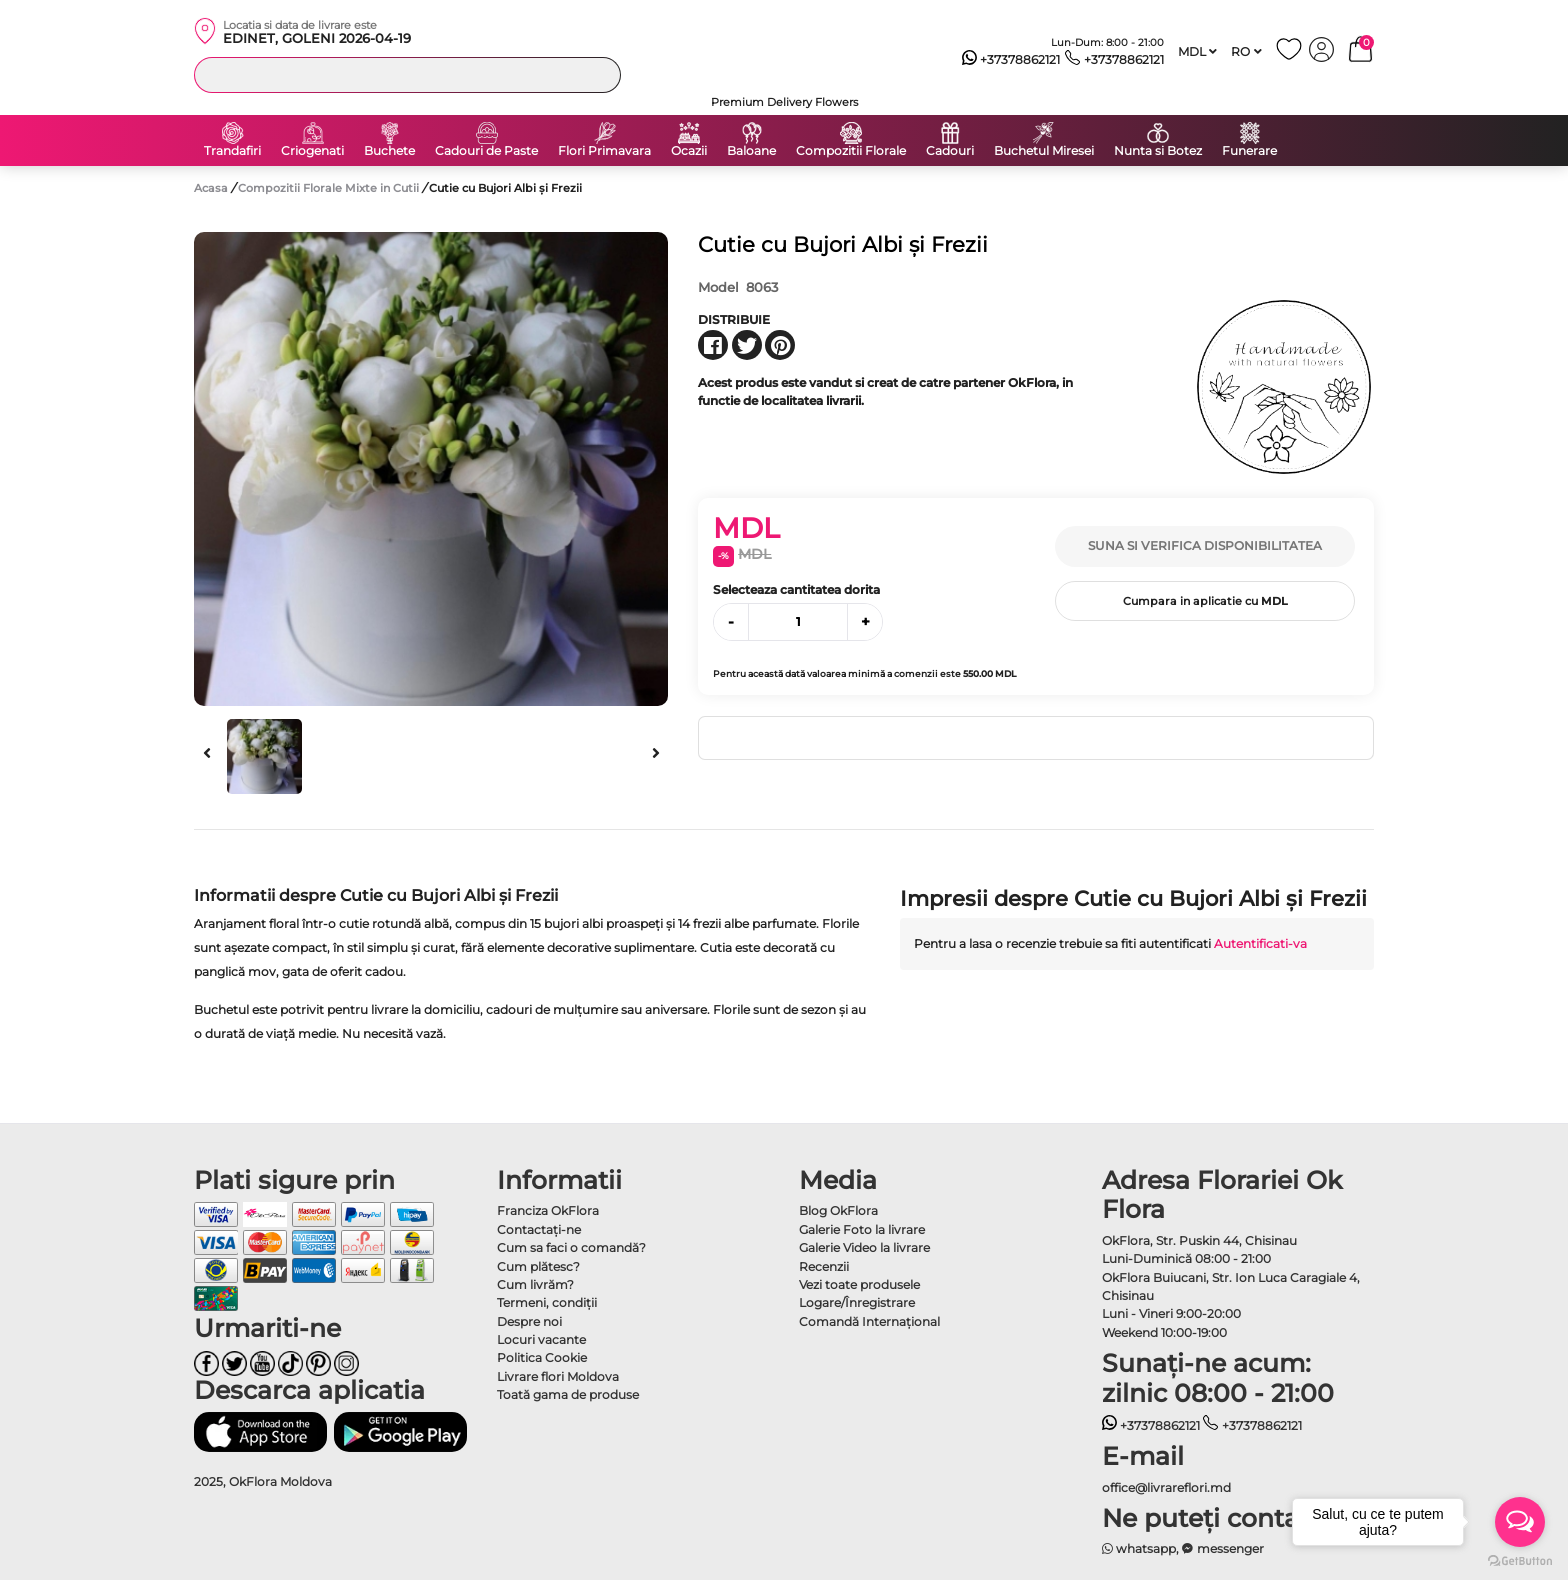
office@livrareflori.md (1166, 1487)
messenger (1223, 1548)
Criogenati (312, 151)
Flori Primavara (604, 151)
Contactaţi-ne (539, 1229)
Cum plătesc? (538, 1266)
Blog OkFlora (838, 1210)
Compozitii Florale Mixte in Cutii (330, 188)
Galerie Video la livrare (864, 1247)
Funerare (1249, 151)
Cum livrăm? (535, 1284)
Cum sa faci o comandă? (571, 1247)
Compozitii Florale (851, 151)
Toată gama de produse (568, 1394)
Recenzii (824, 1266)
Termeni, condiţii (547, 1302)
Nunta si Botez (1158, 151)
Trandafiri (232, 151)
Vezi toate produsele (859, 1284)
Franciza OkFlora (548, 1210)
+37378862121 (1011, 60)
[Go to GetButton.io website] (1520, 1560)
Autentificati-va (1260, 943)
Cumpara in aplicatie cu (1205, 601)
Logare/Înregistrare (857, 1302)
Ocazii (689, 151)
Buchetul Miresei (1044, 151)
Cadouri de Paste (486, 151)
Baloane (751, 151)
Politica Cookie (542, 1357)
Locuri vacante (541, 1339)
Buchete (389, 151)
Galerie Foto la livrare (862, 1229)
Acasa (211, 188)
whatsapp (1139, 1548)
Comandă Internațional (869, 1321)
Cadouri (950, 151)
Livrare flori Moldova (558, 1376)
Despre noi (529, 1321)
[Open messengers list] (1520, 1522)
